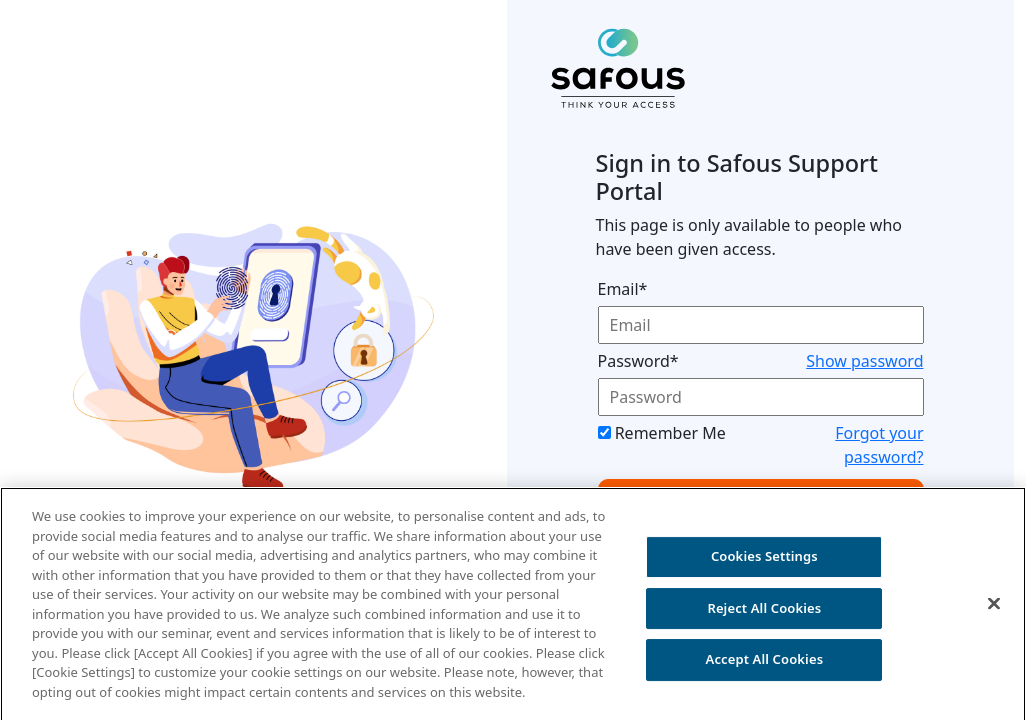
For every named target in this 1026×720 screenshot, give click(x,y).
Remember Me (670, 433)
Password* (638, 361)
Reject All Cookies (764, 613)
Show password (864, 361)
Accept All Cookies (765, 665)
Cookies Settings (764, 561)
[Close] (994, 609)
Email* (623, 289)
